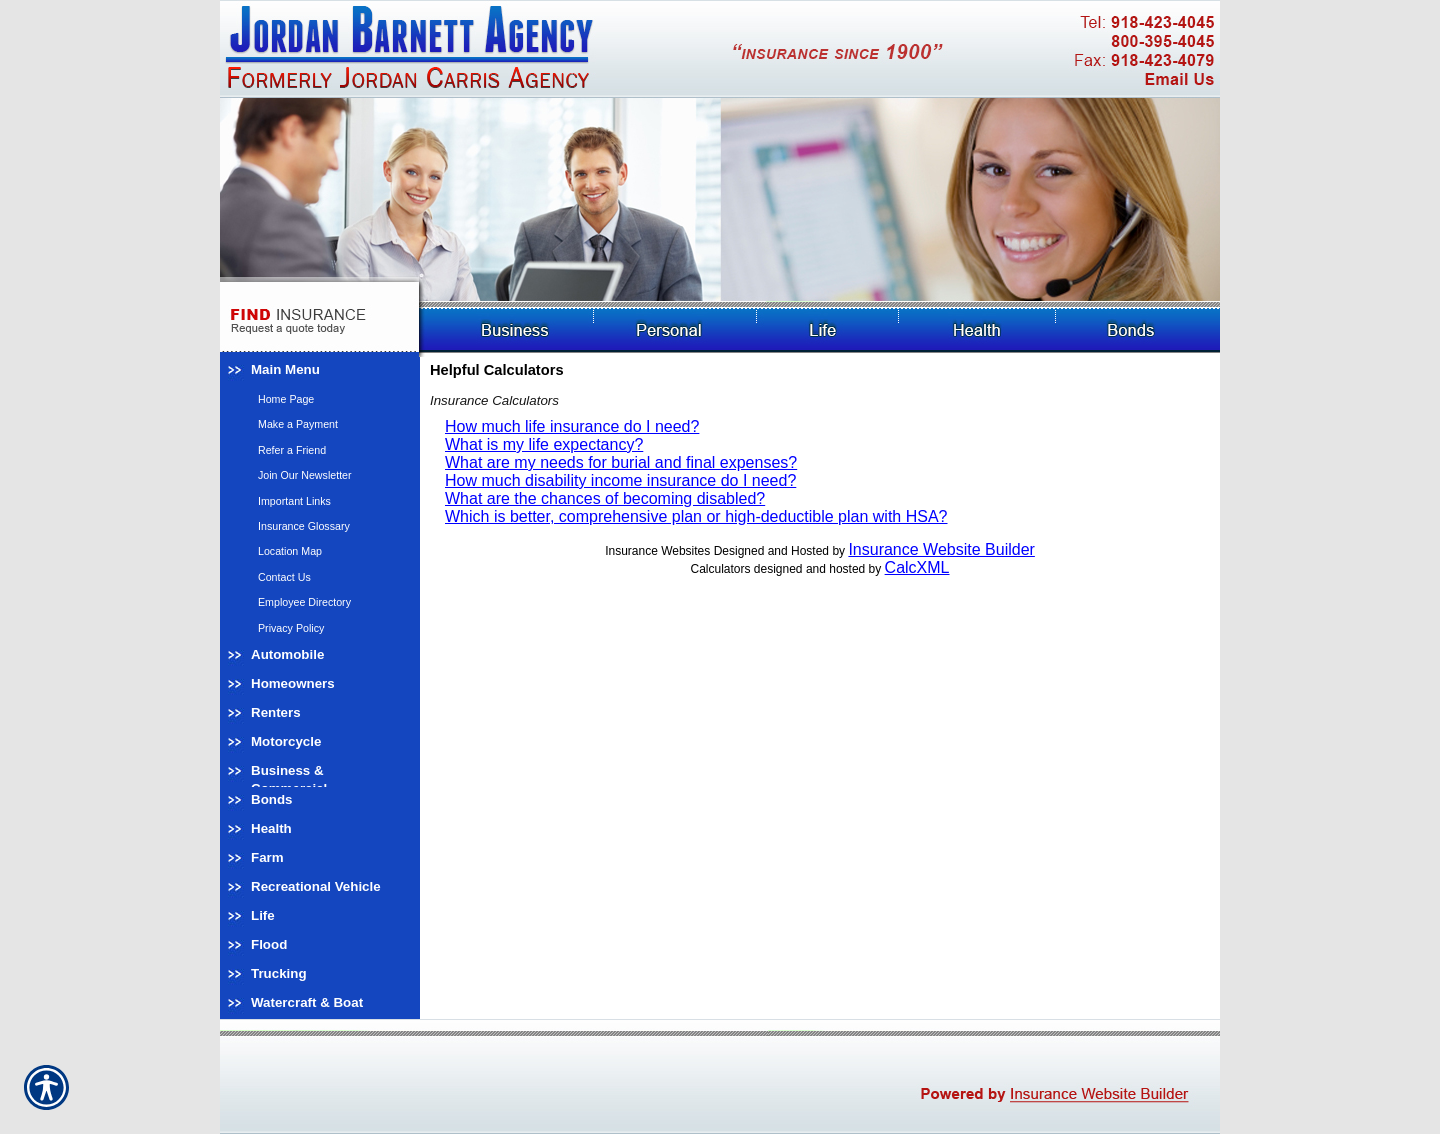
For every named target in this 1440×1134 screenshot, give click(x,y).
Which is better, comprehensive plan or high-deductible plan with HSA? (696, 516)
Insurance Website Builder (941, 549)
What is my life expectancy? (544, 444)
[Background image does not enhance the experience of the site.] (320, 371)
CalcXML (917, 567)
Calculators (720, 569)
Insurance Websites (657, 551)
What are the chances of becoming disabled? (605, 498)
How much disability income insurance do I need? (620, 480)
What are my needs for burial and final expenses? (621, 462)
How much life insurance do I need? (572, 426)
